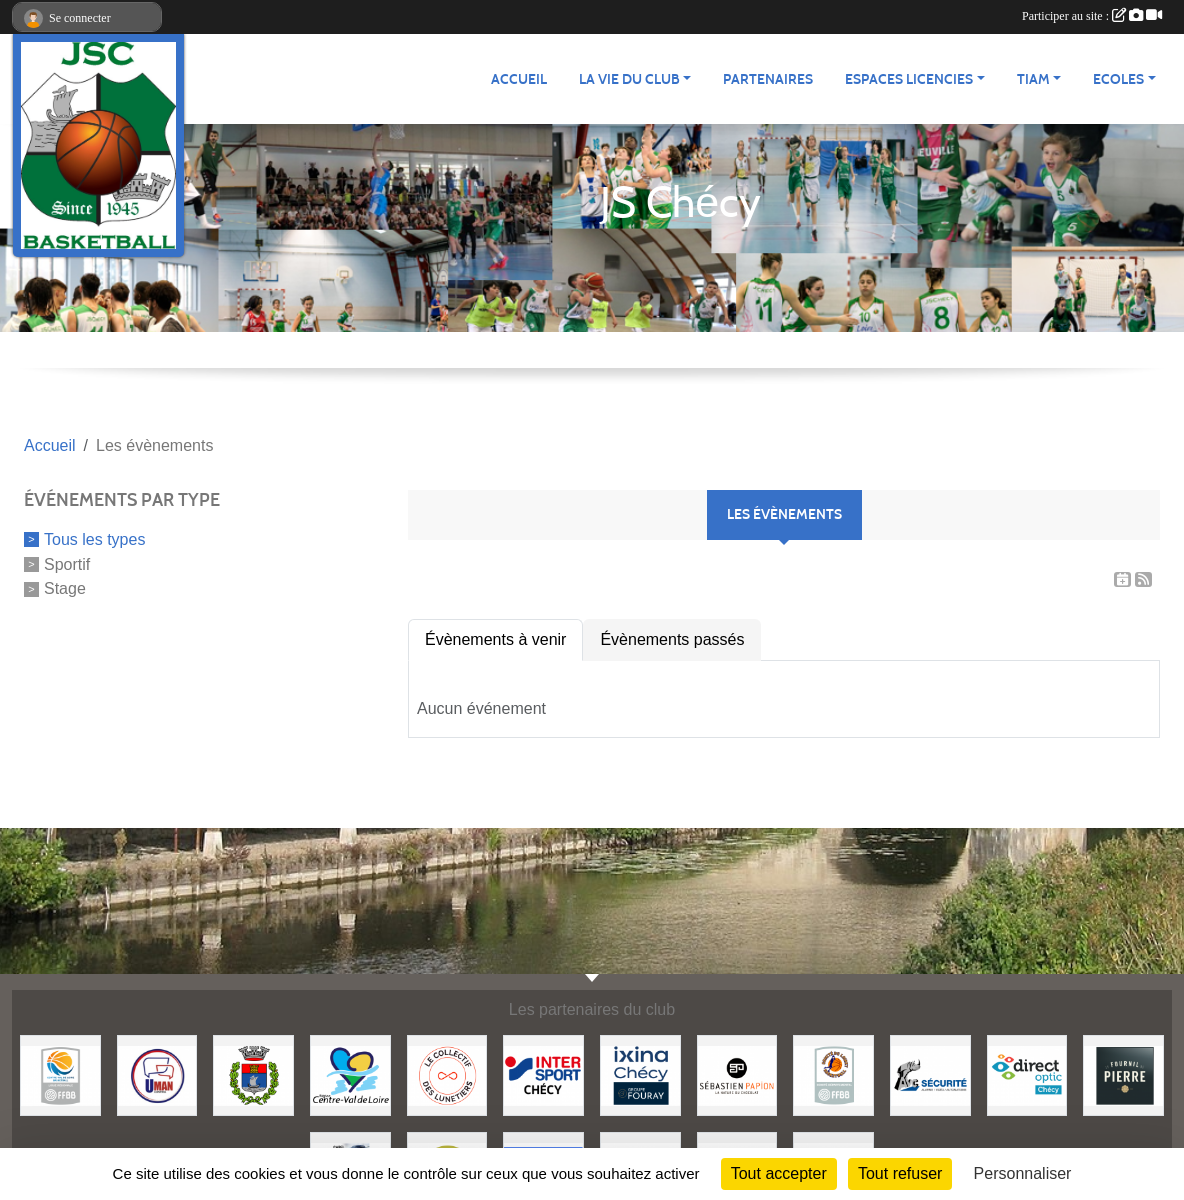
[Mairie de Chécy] (253, 1074)
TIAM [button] (1033, 79)
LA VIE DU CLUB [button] (629, 79)
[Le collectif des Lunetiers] (447, 1074)
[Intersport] (543, 1074)
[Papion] (737, 1074)
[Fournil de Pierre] (1123, 1074)
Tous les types (94, 539)
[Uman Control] (157, 1074)
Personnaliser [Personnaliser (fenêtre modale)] (1023, 1173)
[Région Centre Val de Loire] (350, 1074)
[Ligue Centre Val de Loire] (60, 1074)
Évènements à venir (495, 639)
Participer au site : (1092, 16)
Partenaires (768, 79)
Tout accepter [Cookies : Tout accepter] (779, 1173)
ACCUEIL (519, 79)
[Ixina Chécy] (640, 1074)
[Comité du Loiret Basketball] (833, 1074)
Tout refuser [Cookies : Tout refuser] (900, 1173)
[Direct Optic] (1027, 1074)
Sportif (67, 563)
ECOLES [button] (1118, 79)
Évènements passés (672, 639)
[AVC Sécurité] (930, 1074)
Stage (65, 588)
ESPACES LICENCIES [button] (909, 79)
